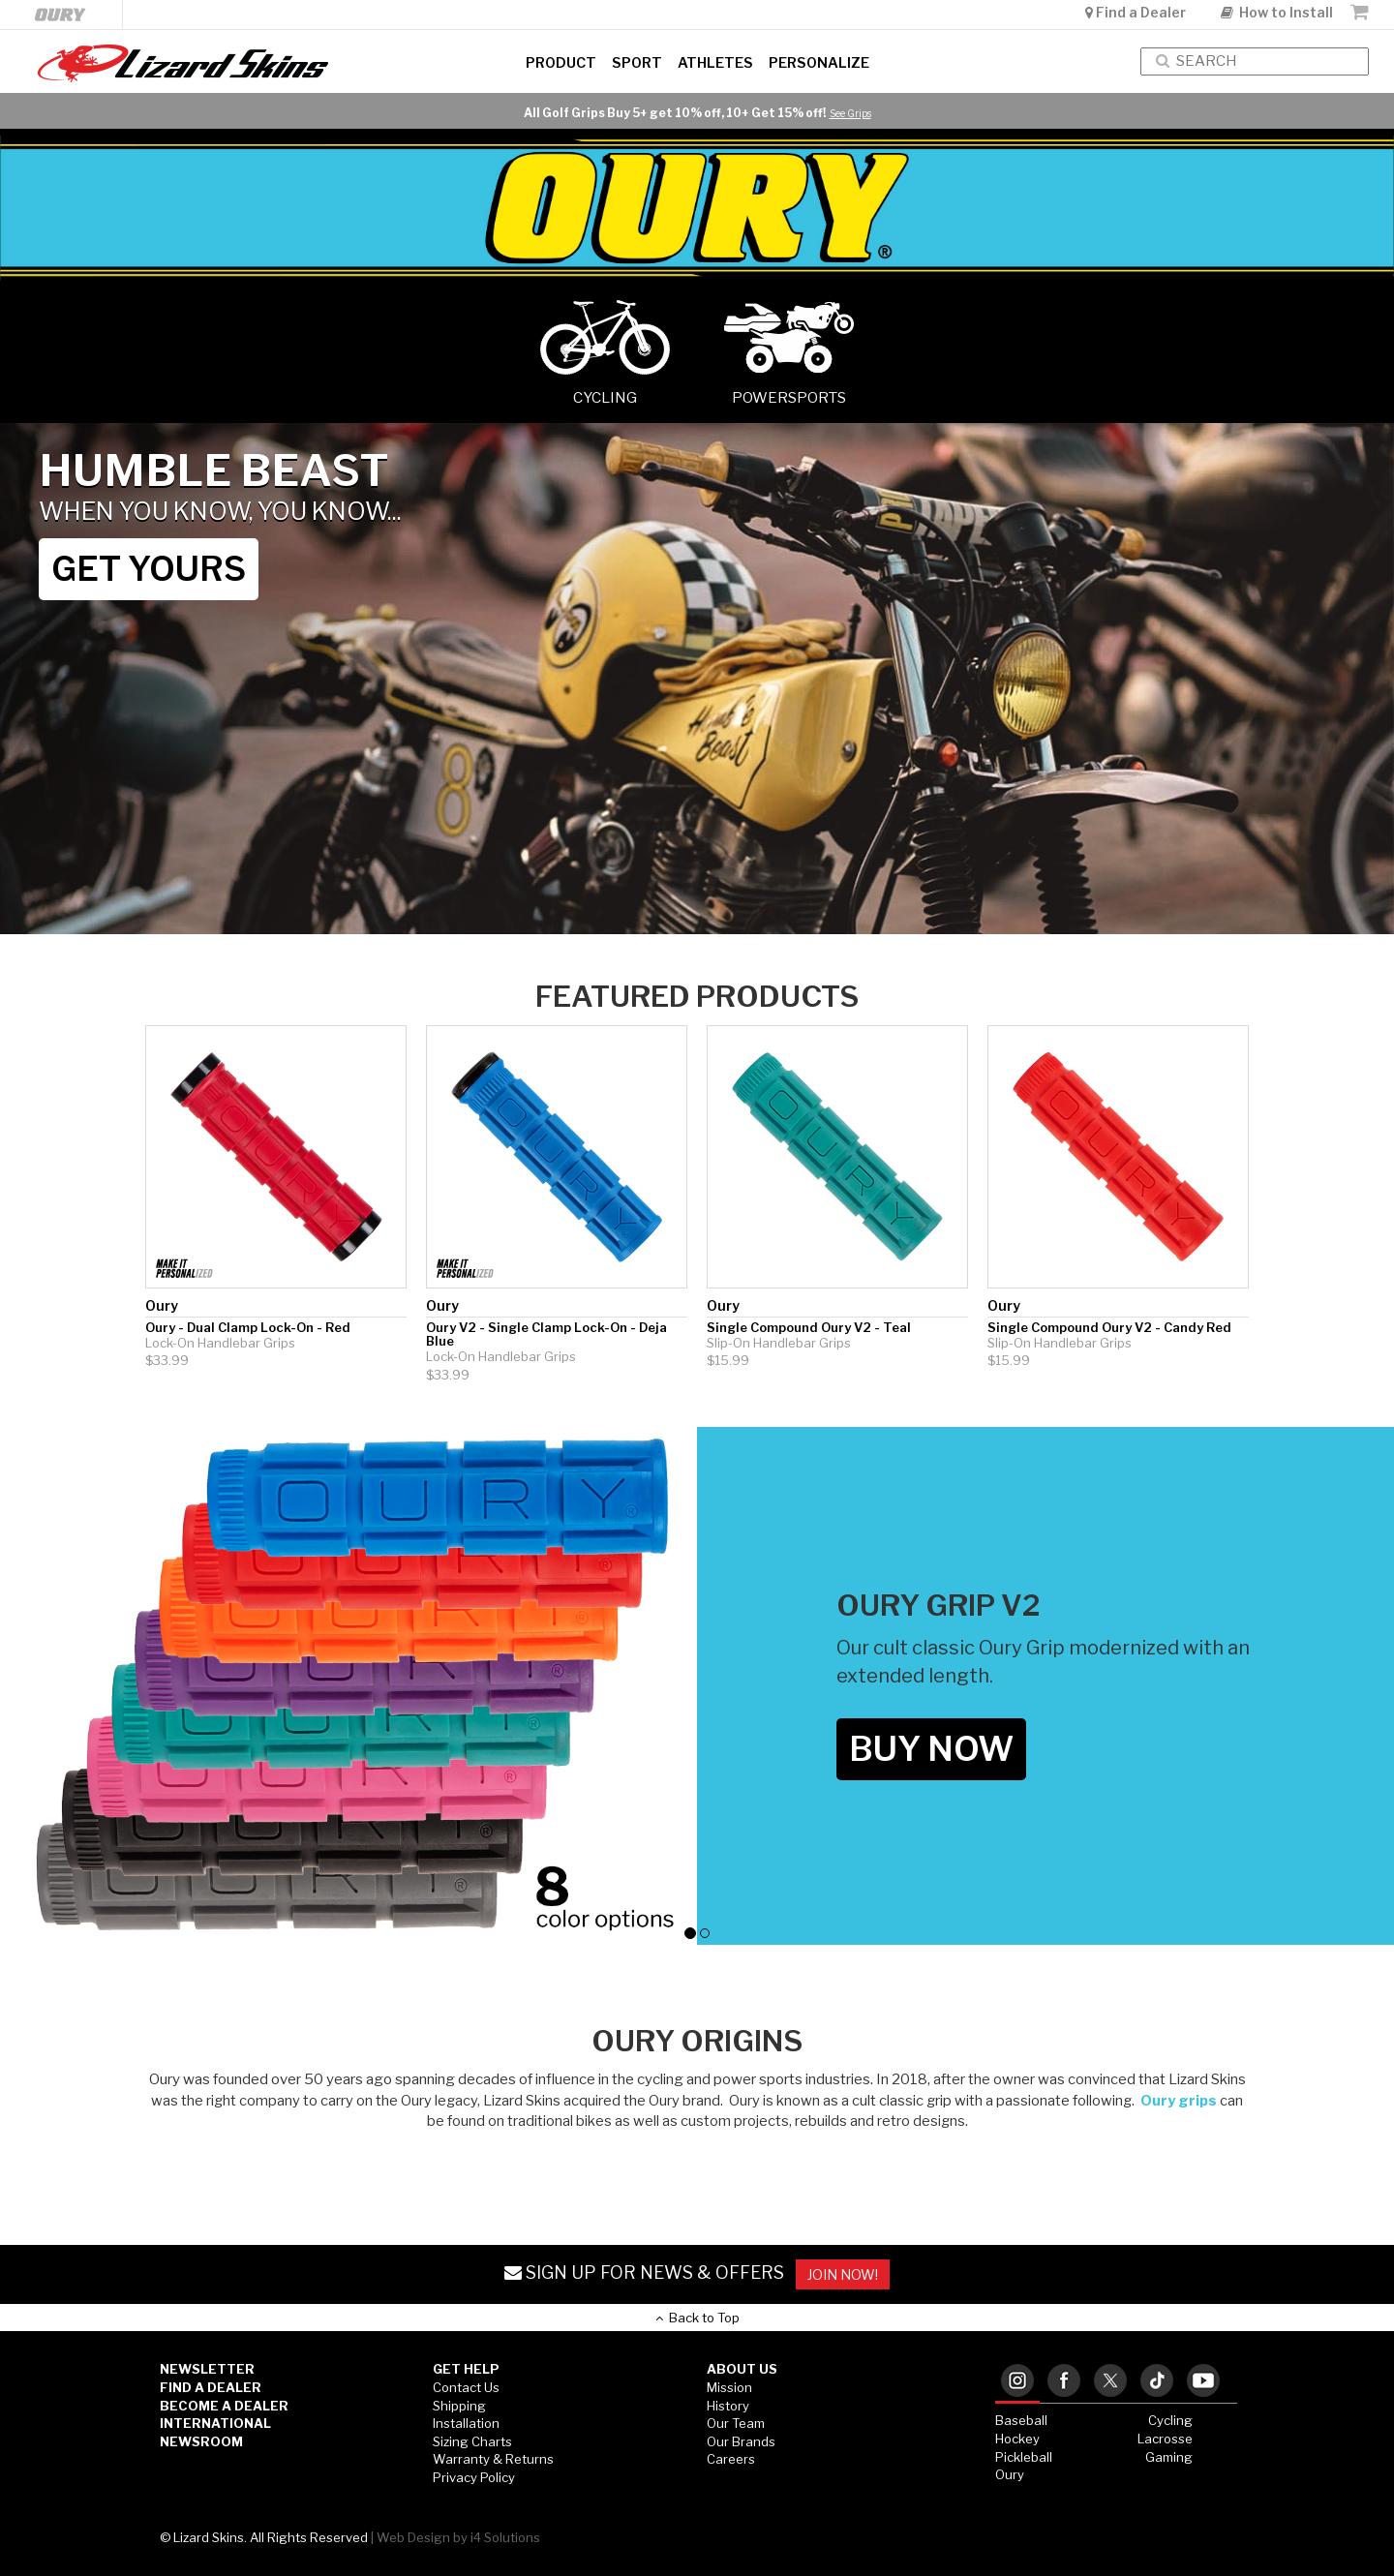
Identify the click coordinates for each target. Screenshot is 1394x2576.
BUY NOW (931, 1749)
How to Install (1277, 12)
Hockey (1017, 2438)
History (728, 2405)
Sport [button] (637, 63)
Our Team (736, 2423)
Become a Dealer (224, 2405)
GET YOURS (148, 569)
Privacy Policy (474, 2477)
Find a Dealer (1137, 12)
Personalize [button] (819, 63)
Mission (729, 2387)
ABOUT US (742, 2369)
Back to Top (697, 2317)
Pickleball (1023, 2457)
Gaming (1169, 2457)
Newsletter (207, 2369)
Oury (1009, 2474)
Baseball (1021, 2420)
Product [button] (561, 63)
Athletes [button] (715, 63)
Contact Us (466, 2387)
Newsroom (201, 2441)
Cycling (1170, 2420)
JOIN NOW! (842, 2274)
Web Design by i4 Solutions (458, 2537)
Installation (466, 2423)
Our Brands (741, 2441)
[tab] (1017, 2382)
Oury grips (1178, 2100)
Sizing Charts (472, 2441)
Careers (731, 2459)
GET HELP (466, 2369)
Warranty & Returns (493, 2459)
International (215, 2423)
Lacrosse (1165, 2438)
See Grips (850, 113)
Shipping (459, 2405)
